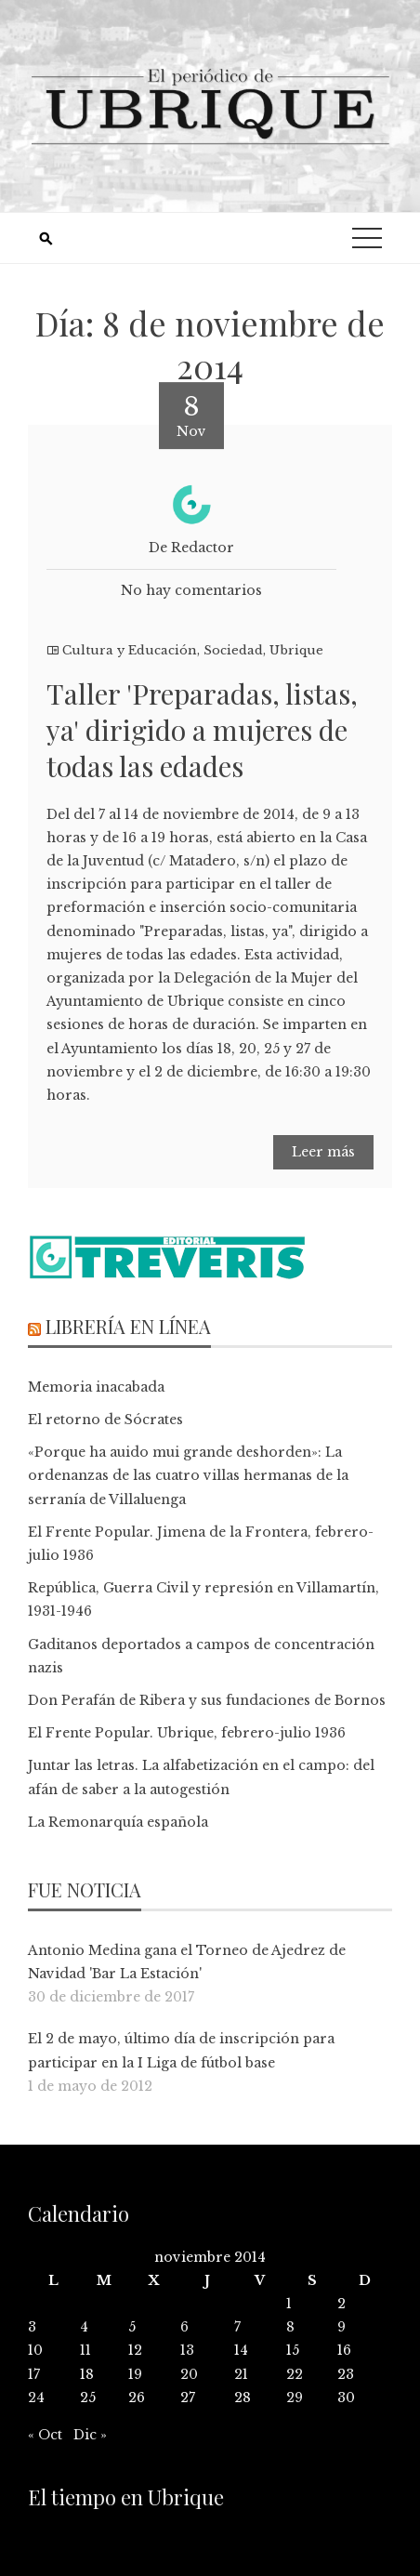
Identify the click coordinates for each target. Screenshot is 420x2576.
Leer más (323, 1151)
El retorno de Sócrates (105, 1419)
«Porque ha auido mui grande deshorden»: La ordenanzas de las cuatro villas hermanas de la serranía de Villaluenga (188, 1475)
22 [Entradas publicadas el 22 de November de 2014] (294, 2374)
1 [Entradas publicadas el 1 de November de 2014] (289, 2303)
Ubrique (296, 650)
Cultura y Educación (129, 650)
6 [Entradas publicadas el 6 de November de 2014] (184, 2326)
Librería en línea (128, 1326)
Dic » (90, 2434)
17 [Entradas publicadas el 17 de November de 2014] (34, 2374)
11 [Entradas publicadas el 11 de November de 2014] (85, 2350)
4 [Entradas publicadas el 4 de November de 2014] (84, 2326)
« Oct (45, 2434)
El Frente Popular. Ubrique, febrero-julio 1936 (187, 1732)
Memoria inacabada (96, 1387)
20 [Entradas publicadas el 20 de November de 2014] (189, 2374)
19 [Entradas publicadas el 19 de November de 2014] (135, 2374)
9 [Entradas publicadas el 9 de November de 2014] (341, 2326)
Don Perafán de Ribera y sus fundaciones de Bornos (207, 1700)
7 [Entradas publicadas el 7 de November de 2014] (237, 2326)
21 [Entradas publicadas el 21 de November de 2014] (241, 2374)
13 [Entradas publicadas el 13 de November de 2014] (187, 2350)
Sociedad (233, 650)
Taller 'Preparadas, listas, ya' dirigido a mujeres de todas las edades (202, 730)
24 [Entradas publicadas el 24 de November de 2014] (36, 2397)
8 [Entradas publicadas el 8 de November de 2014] (290, 2326)
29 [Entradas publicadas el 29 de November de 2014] (294, 2397)
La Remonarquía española (118, 1822)
